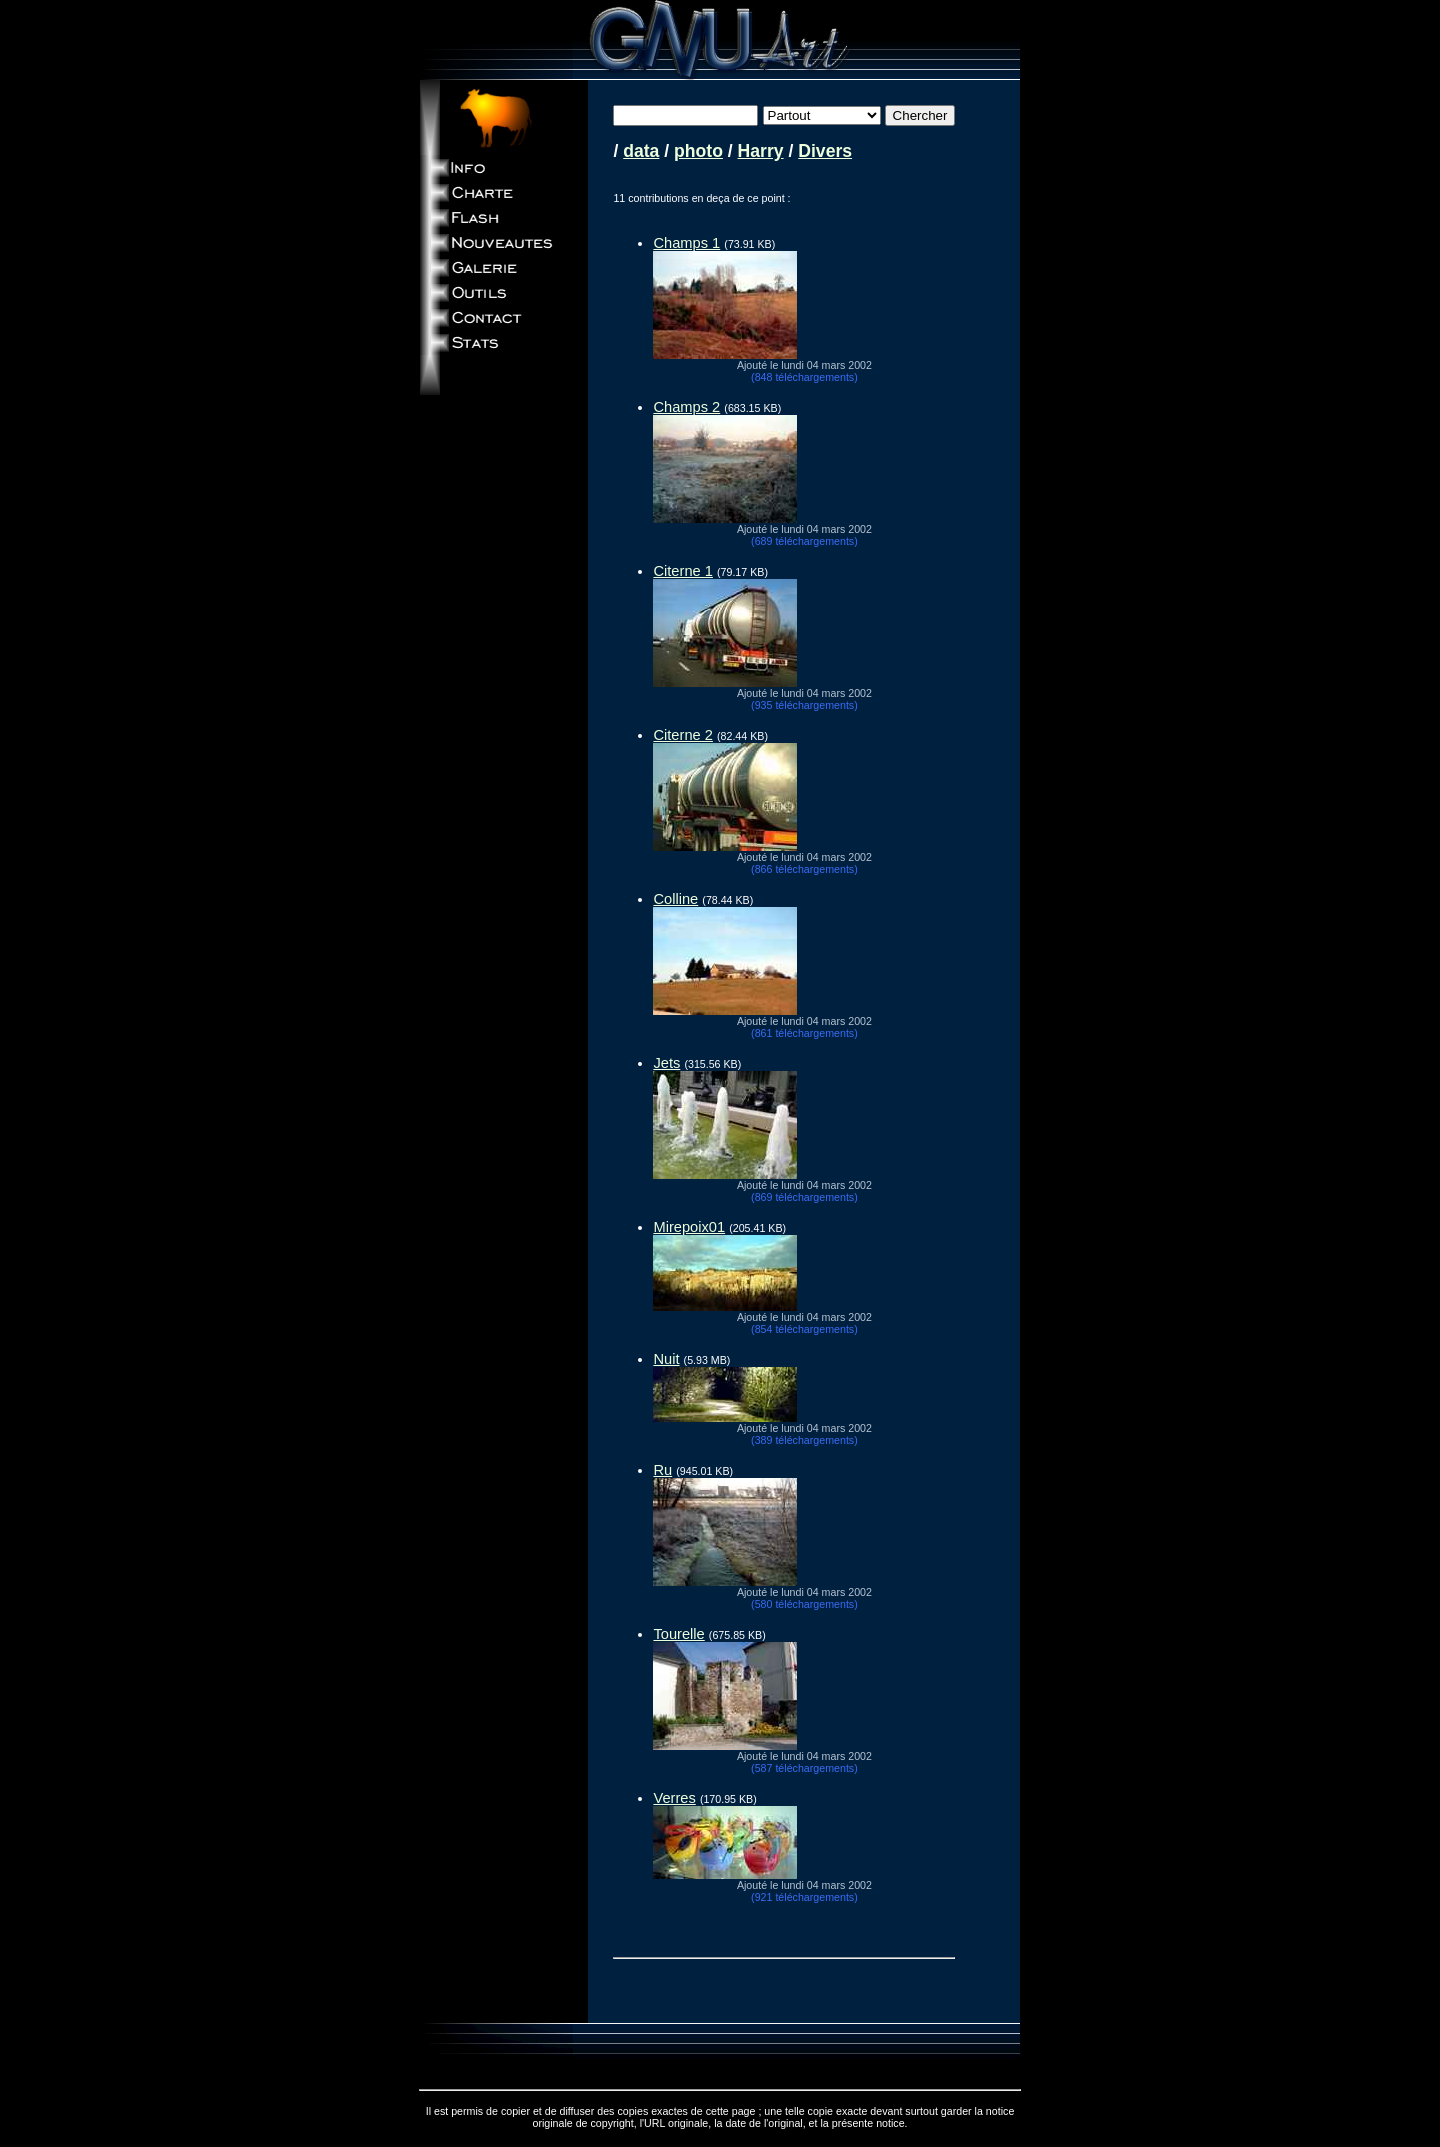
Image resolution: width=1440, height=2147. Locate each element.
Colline (675, 899)
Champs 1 (686, 243)
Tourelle (678, 1634)
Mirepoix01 (689, 1227)
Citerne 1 (682, 571)
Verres (674, 1798)
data (641, 151)
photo (698, 151)
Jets (666, 1063)
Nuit (666, 1359)
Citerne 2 (682, 735)
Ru (662, 1470)
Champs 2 (686, 407)
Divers (825, 151)
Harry (761, 151)
